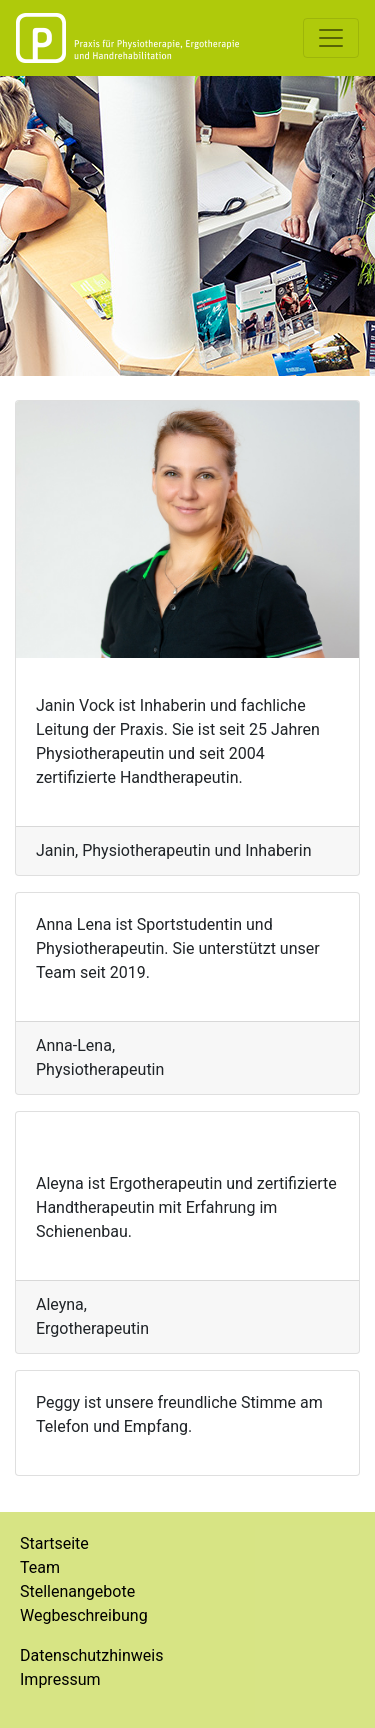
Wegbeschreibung (84, 1615)
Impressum (60, 1679)
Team (40, 1567)
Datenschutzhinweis (91, 1655)
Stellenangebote (77, 1591)
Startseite (54, 1543)
